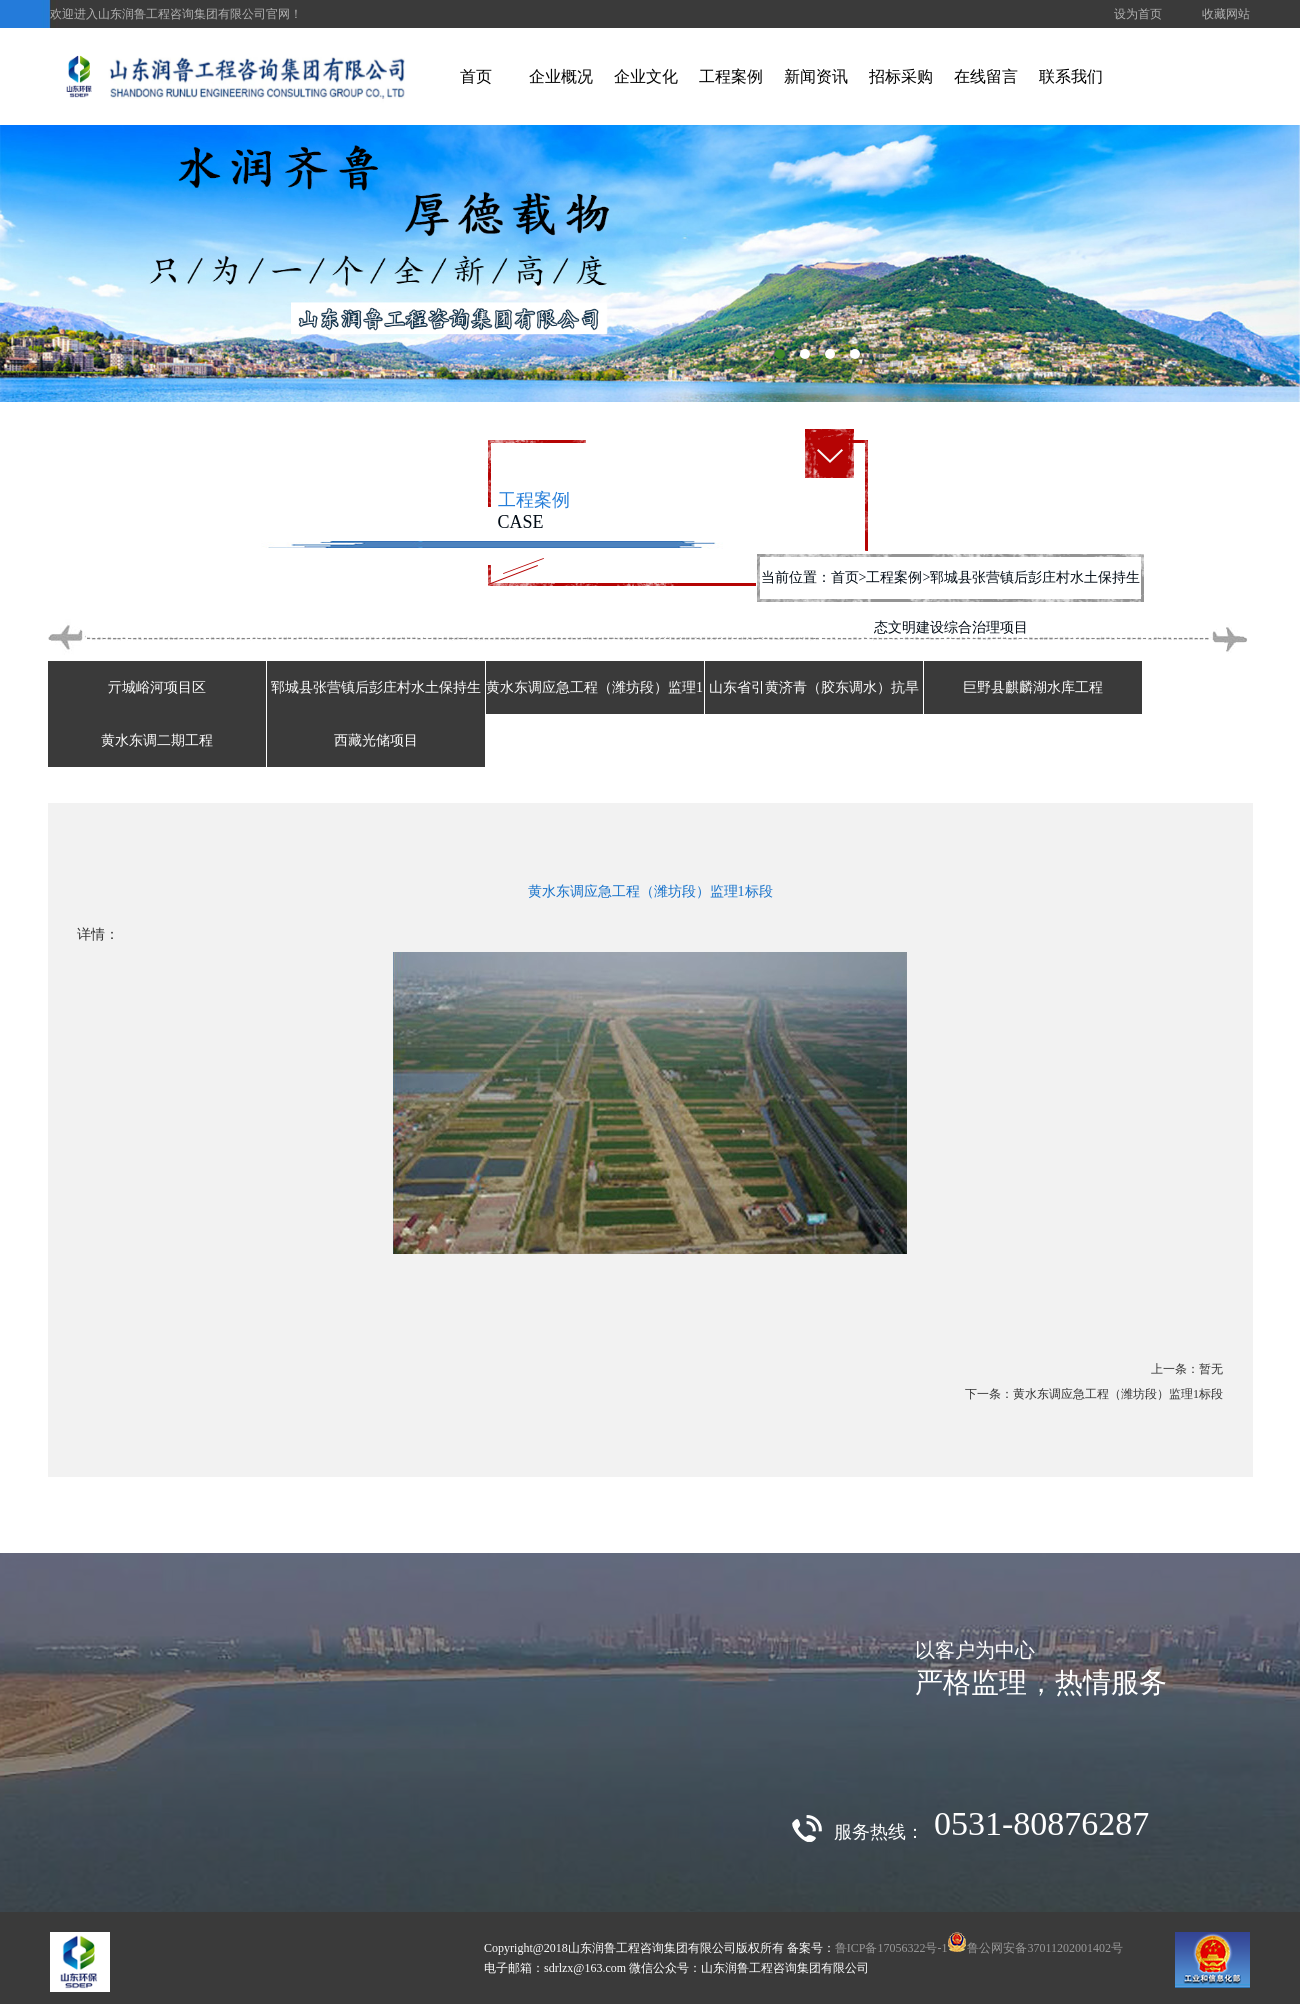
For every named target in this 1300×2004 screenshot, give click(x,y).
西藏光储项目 (376, 740)
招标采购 (901, 76)
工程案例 (731, 76)
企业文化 (646, 76)
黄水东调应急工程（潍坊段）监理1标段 (594, 714)
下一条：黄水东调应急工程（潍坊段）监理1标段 (1094, 1394)
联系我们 (1071, 76)
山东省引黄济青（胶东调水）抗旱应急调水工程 (814, 714)
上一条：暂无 (1187, 1369)
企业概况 (561, 76)
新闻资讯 (816, 76)
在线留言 (986, 76)
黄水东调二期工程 (157, 740)
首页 (476, 76)
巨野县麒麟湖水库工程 (1033, 687)
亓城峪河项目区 (157, 687)
